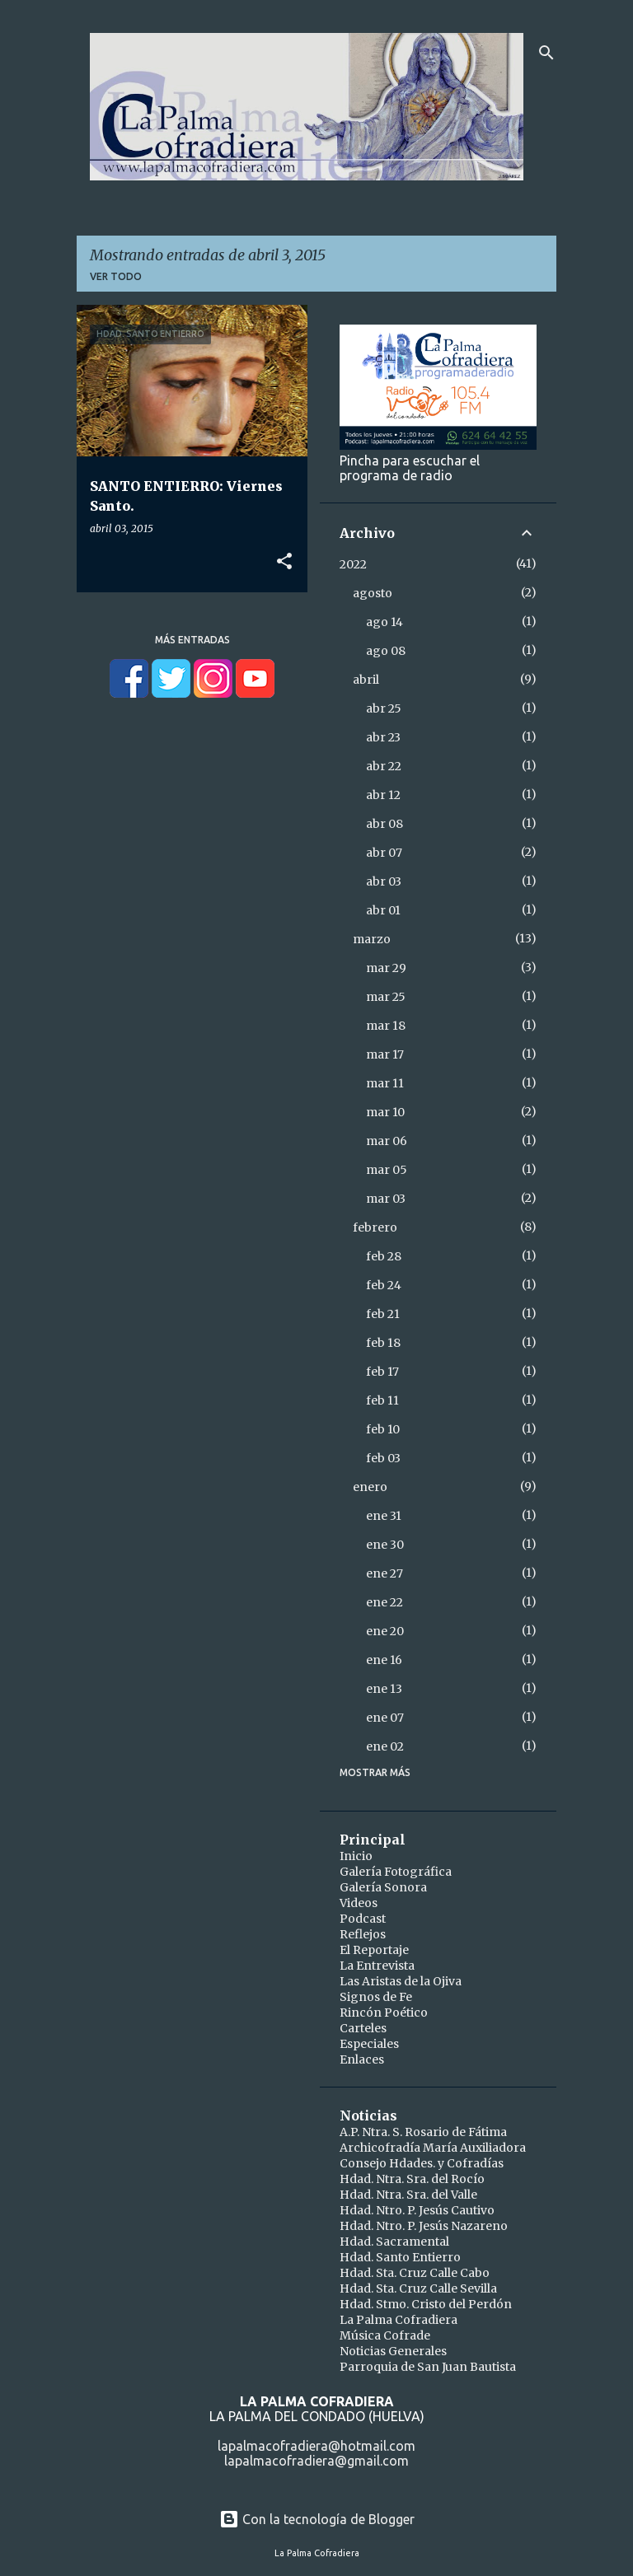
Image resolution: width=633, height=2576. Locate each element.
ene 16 (384, 1660)
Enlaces (362, 2059)
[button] (284, 562)
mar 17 (385, 1054)
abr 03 (383, 881)
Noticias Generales (393, 2351)
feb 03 (383, 1458)
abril (366, 679)
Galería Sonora (383, 1887)
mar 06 (386, 1141)
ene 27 (384, 1573)
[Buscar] (546, 52)
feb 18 (383, 1342)
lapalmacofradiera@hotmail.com (316, 2445)
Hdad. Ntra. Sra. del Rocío (412, 2179)
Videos (358, 1903)
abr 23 (383, 737)
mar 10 (385, 1112)
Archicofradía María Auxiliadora (433, 2147)
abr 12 (383, 795)
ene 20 (385, 1631)
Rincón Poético (384, 2012)
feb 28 (383, 1256)
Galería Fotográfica (396, 1871)
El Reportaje (374, 1950)
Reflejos (363, 1934)
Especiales (369, 2043)
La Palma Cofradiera (398, 2319)
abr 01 (383, 910)
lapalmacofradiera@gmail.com (316, 2460)
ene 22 (384, 1602)
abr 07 (384, 852)
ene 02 (385, 1746)
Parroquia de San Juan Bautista (428, 2366)
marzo (372, 939)
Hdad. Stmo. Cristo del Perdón (426, 2304)
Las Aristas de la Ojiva (401, 1981)
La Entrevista (377, 1965)
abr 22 (383, 766)
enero (370, 1487)
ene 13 (384, 1688)
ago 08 (386, 650)
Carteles (363, 2028)
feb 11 (382, 1400)
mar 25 (386, 996)
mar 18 (386, 1025)
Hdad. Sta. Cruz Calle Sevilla (418, 2288)
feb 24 (383, 1285)
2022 (353, 564)
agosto (372, 593)
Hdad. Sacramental (394, 2241)
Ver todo (116, 276)
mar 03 (386, 1198)
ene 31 (383, 1515)
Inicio (356, 1856)
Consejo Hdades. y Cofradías (422, 2163)
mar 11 (385, 1083)
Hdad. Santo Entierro (400, 2257)
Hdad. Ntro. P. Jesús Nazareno (424, 2225)
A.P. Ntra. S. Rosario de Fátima (423, 2132)
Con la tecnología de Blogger (317, 2519)
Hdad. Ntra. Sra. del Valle (408, 2194)
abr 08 (384, 823)
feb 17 (382, 1371)
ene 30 (385, 1544)
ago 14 (384, 622)
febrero (375, 1227)
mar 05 (386, 1169)
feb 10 (383, 1429)
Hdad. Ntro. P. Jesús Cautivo (417, 2210)
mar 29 (386, 968)
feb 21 (383, 1314)
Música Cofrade (385, 2335)
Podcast (363, 1918)
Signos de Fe (376, 1996)
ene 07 (385, 1717)
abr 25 (383, 708)
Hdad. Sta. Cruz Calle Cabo (415, 2272)
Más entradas (192, 639)
